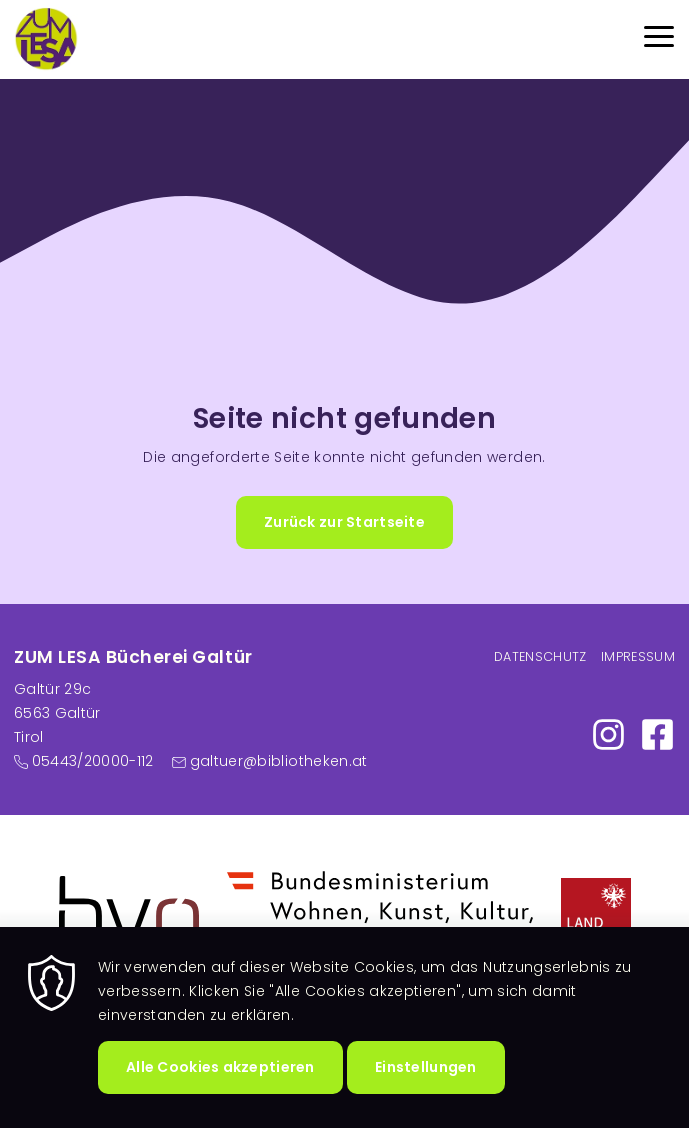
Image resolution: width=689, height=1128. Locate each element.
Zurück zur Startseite (344, 522)
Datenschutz (540, 656)
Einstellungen (426, 1095)
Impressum (638, 656)
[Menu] (659, 39)
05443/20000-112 (93, 761)
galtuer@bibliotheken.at (279, 761)
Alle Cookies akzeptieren (220, 1095)
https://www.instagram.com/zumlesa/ (608, 734)
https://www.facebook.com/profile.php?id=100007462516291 (657, 734)
